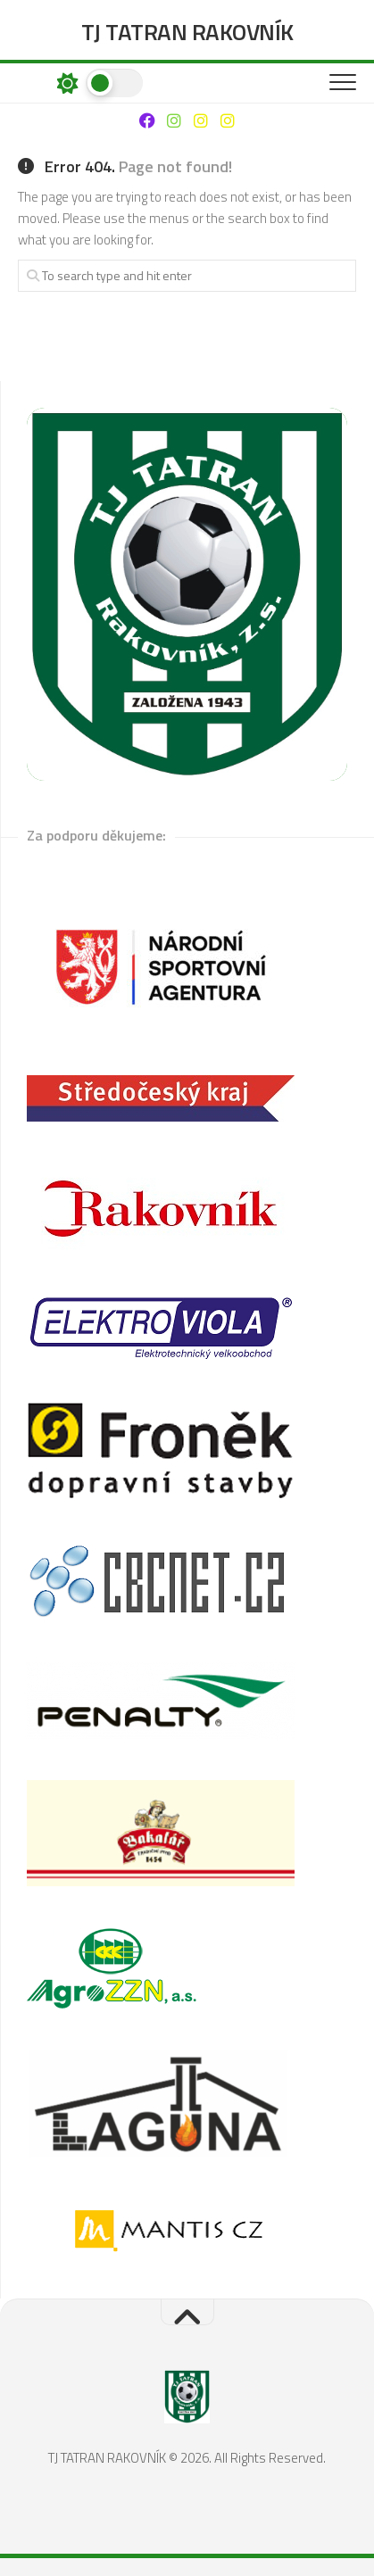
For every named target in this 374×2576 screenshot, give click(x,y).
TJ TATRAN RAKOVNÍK (187, 31)
